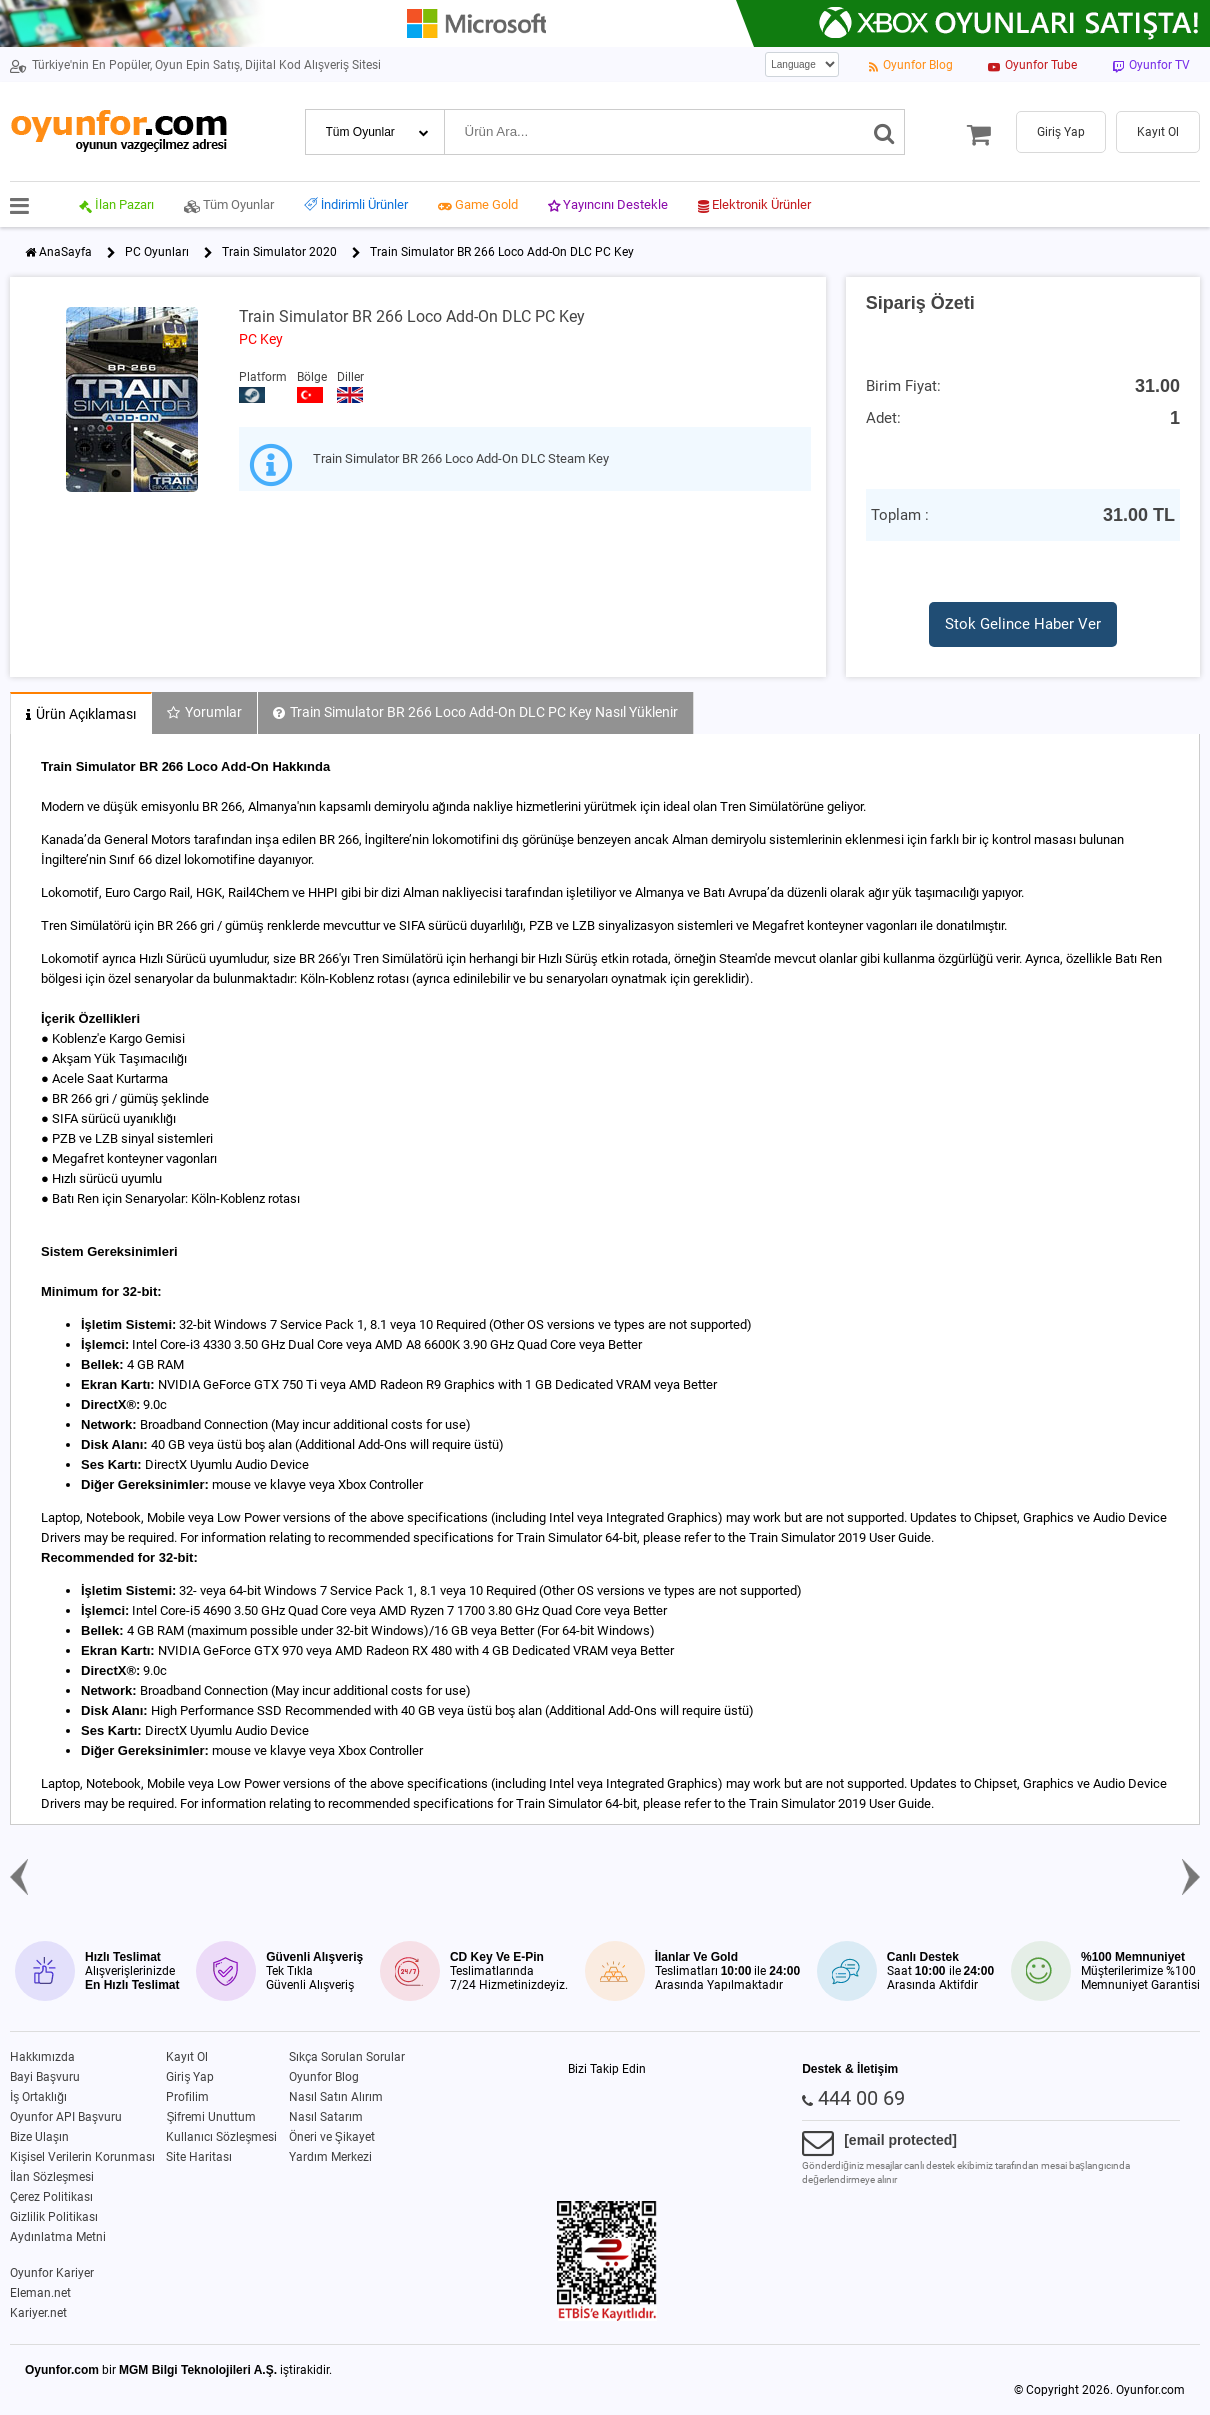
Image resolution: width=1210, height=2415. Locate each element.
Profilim (187, 2097)
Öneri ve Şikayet (332, 2137)
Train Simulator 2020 (279, 252)
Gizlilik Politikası (54, 2217)
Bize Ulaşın (39, 2137)
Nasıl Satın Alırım (336, 2097)
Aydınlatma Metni (58, 2237)
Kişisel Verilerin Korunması (82, 2157)
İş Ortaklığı (38, 2097)
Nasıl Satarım (326, 2117)
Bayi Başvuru (45, 2077)
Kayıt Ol (187, 2057)
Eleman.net (40, 2293)
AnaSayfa (65, 252)
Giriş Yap (190, 2077)
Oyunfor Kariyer (52, 2273)
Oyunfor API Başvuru (66, 2117)
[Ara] (884, 132)
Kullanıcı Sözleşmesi (221, 2137)
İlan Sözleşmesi (52, 2177)
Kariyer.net (38, 2313)
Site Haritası (199, 2157)
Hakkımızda (42, 2057)
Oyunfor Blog (324, 2077)
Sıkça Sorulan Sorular (347, 2057)
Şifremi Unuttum (211, 2117)
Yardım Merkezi (330, 2157)
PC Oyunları (157, 252)
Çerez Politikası (51, 2197)
